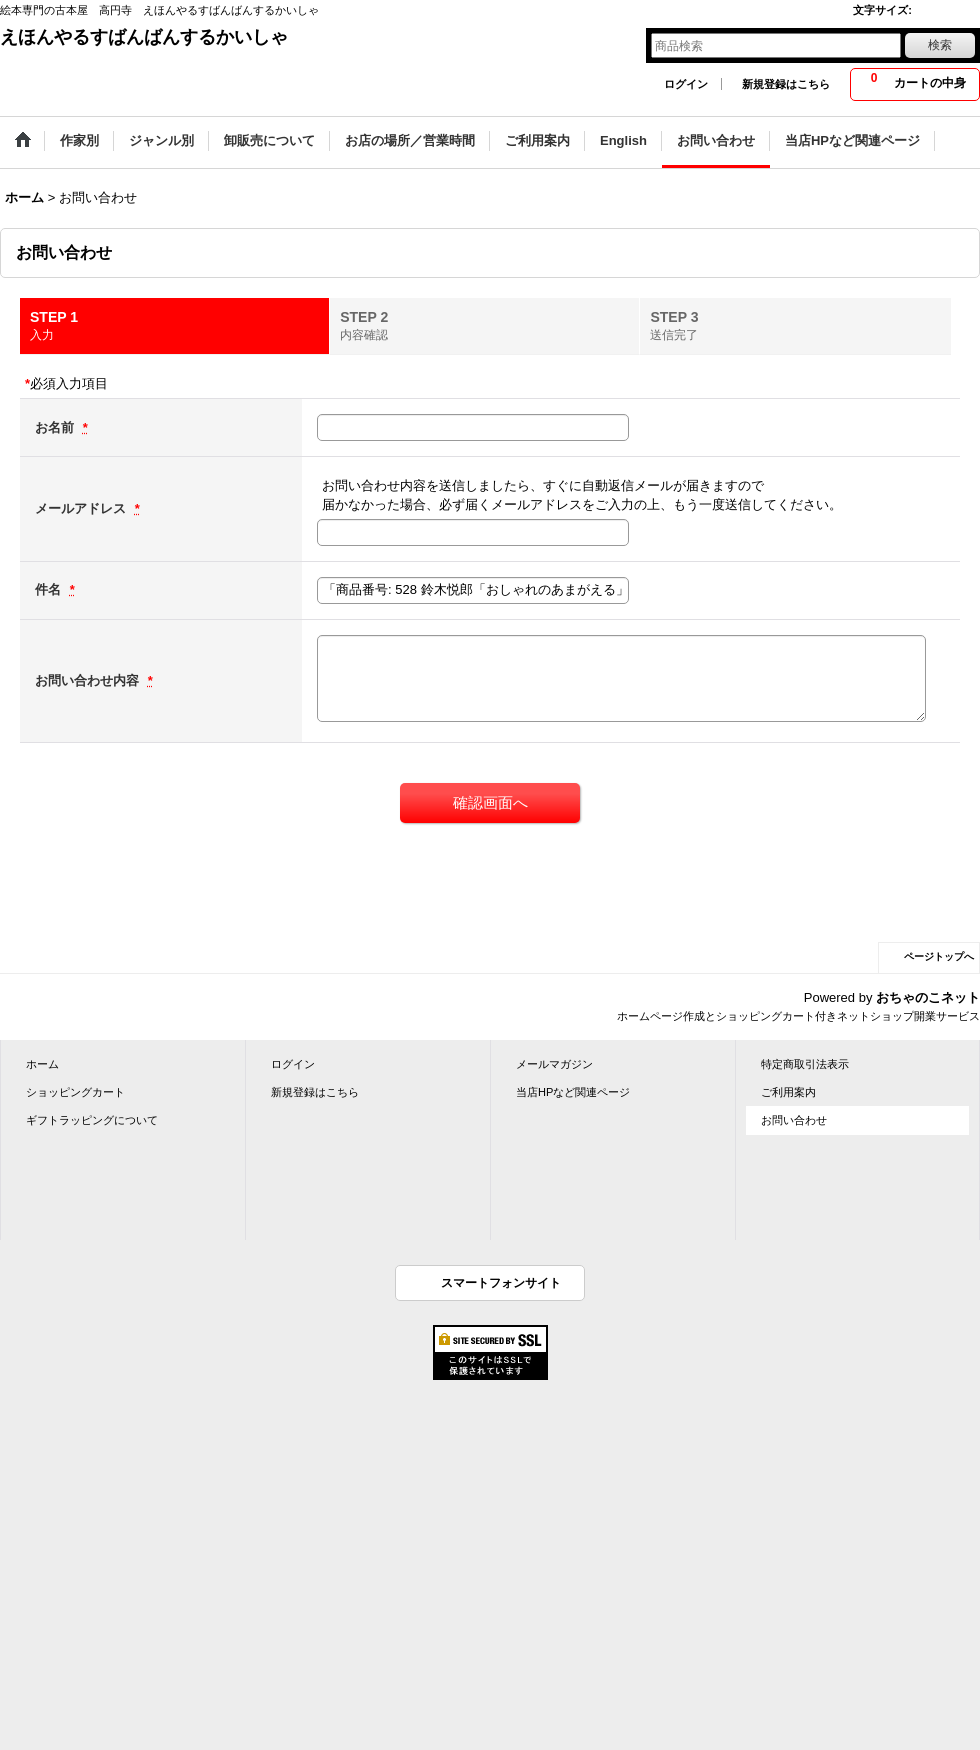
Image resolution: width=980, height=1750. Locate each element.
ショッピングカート (75, 1092)
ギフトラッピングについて (92, 1120)
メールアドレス (82, 508)
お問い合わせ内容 (89, 680)
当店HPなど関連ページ (573, 1092)
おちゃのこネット (928, 997)
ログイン (686, 84)
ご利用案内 (788, 1092)
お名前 (56, 427)
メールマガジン (554, 1064)
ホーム (42, 1064)
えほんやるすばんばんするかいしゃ (144, 37)
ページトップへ (939, 956)
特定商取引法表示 (805, 1064)
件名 (50, 589)
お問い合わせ (794, 1120)
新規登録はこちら (786, 84)
